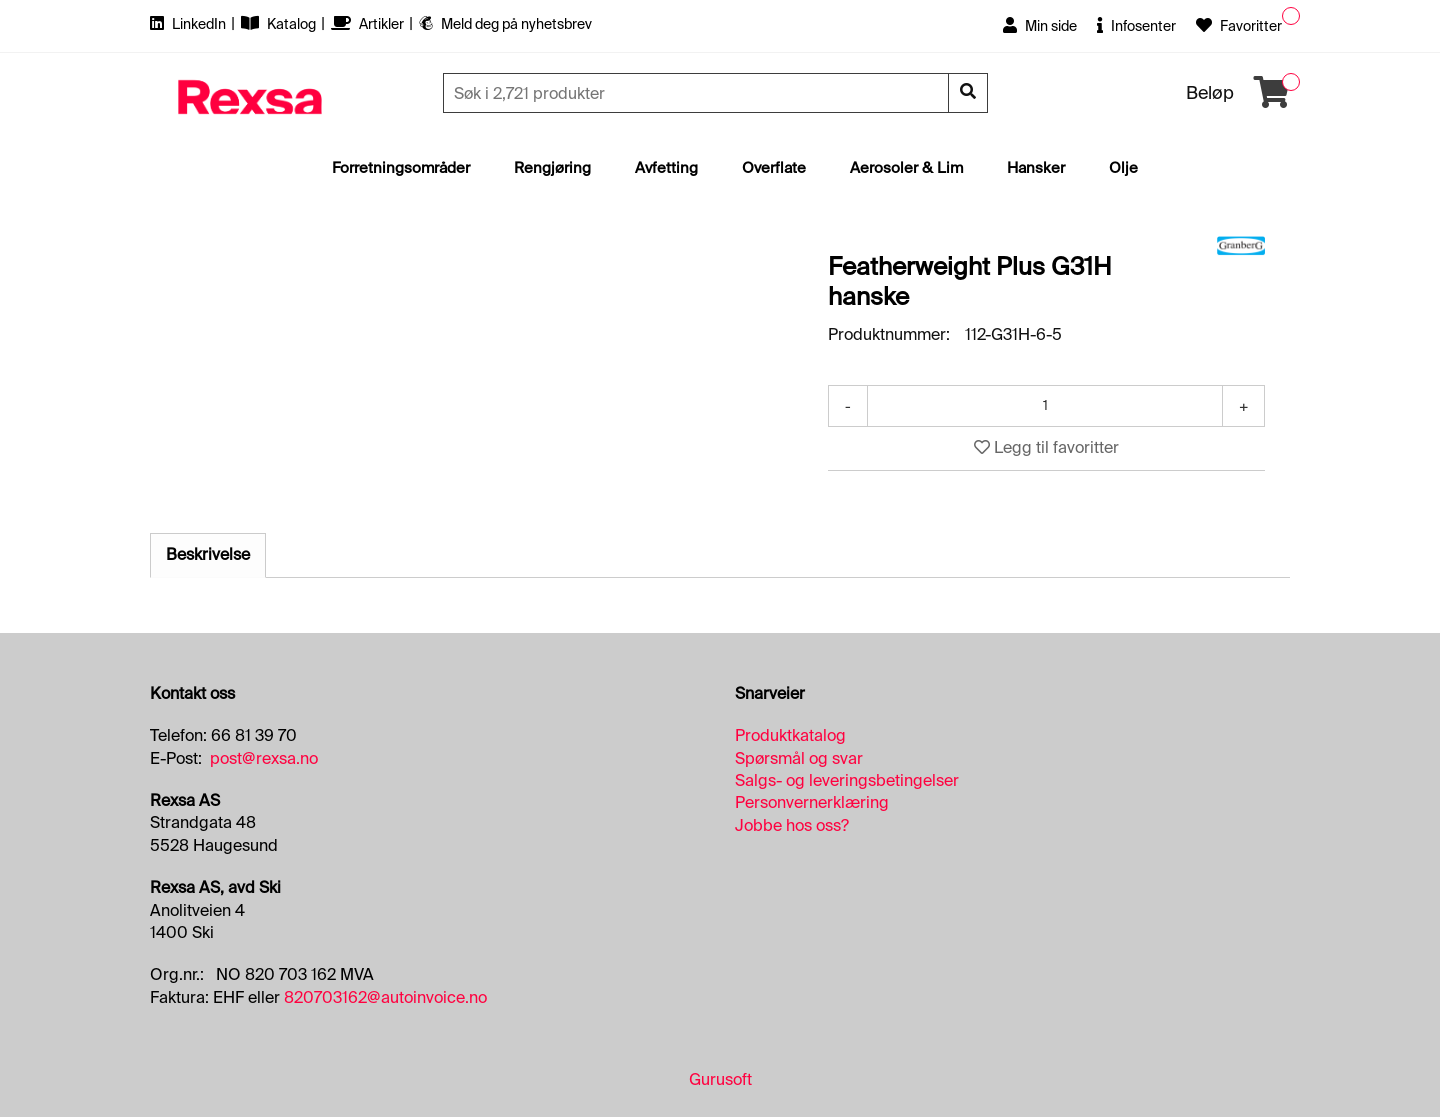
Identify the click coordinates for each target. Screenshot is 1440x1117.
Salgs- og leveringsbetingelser (847, 780)
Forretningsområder (401, 168)
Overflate (774, 168)
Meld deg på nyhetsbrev (505, 24)
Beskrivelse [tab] (208, 554)
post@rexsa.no (264, 758)
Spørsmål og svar (799, 758)
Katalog (280, 24)
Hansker (1036, 168)
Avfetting (666, 168)
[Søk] (698, 93)
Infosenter (1136, 26)
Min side (1040, 26)
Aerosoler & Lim (906, 168)
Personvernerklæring (812, 802)
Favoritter (1239, 26)
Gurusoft (720, 1079)
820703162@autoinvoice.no (385, 997)
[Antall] (1045, 406)
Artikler (369, 24)
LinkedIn (189, 24)
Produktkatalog (790, 735)
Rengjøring (552, 168)
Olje (1123, 168)
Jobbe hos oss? (792, 825)
